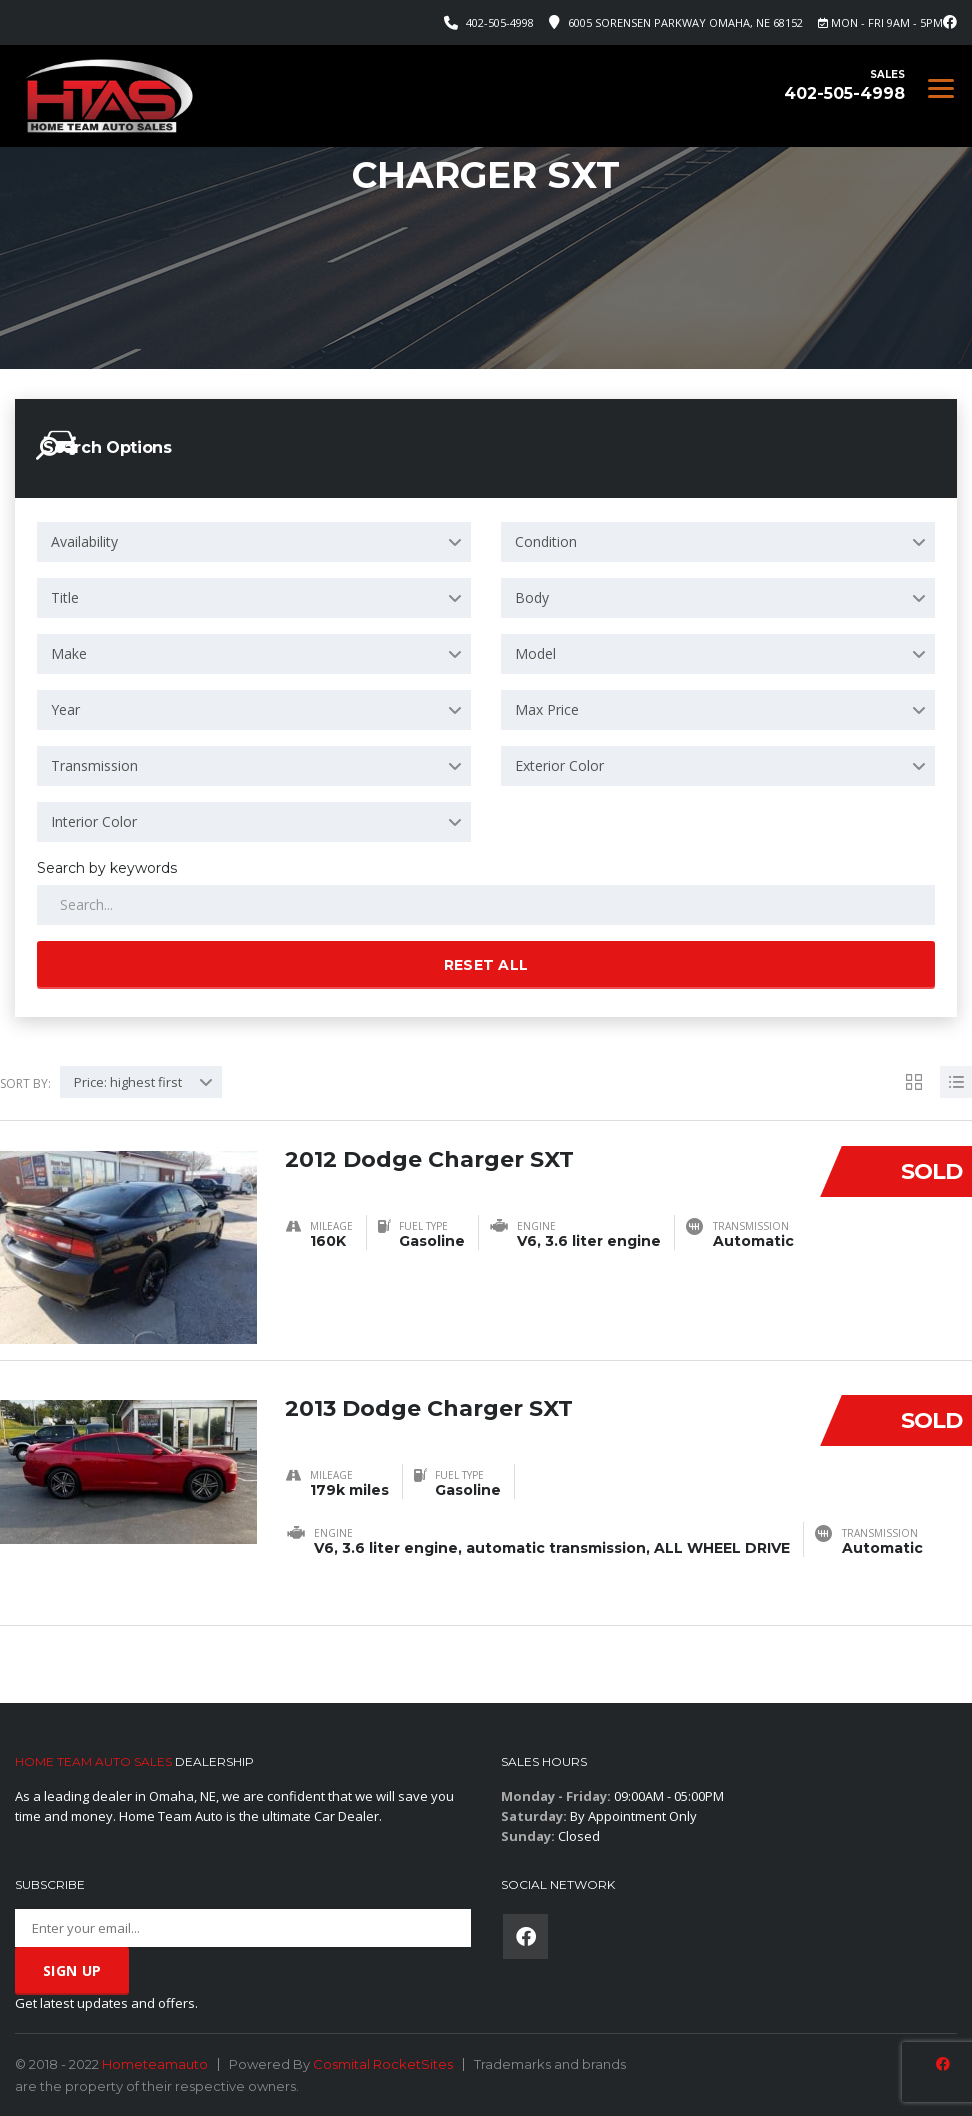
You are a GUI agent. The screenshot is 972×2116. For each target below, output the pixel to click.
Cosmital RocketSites (383, 2064)
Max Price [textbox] (547, 709)
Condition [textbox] (546, 541)
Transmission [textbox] (94, 765)
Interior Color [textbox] (94, 821)
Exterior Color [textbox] (559, 765)
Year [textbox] (65, 709)
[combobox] (254, 542)
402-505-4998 (500, 22)
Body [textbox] (532, 597)
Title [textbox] (65, 597)
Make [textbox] (69, 653)
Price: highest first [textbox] (128, 1082)
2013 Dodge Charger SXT (429, 1408)
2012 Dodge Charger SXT (429, 1159)
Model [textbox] (535, 653)
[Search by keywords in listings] (486, 905)
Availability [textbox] (84, 541)
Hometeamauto (155, 2064)
